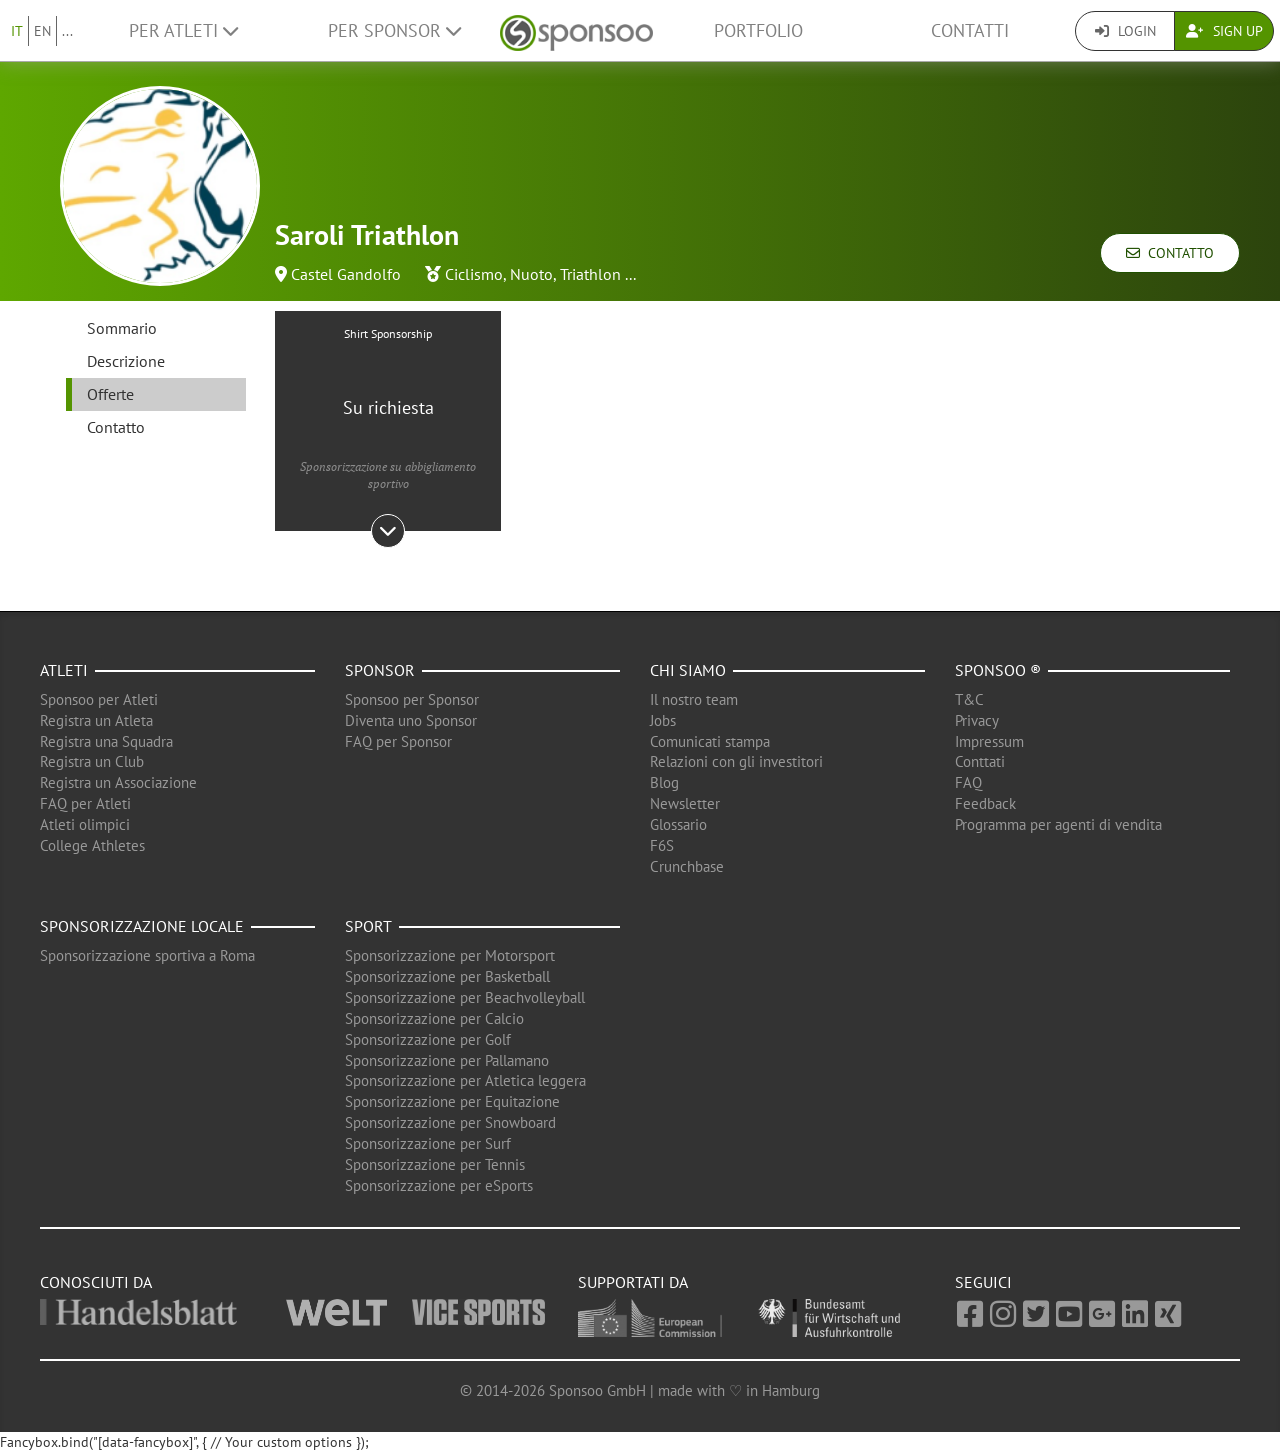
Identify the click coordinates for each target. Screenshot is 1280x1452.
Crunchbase (687, 866)
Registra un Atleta (96, 720)
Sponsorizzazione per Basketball (447, 976)
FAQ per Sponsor (398, 741)
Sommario (122, 328)
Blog (664, 782)
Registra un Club (92, 761)
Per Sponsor (394, 30)
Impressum (989, 741)
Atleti (64, 670)
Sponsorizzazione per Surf (428, 1143)
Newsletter (685, 803)
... (67, 31)
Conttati (980, 761)
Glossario (678, 824)
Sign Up (1224, 31)
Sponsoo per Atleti (99, 699)
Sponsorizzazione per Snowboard (450, 1122)
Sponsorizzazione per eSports (439, 1185)
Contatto (1170, 253)
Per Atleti (183, 30)
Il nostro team (694, 699)
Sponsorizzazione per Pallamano (447, 1060)
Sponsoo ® (998, 670)
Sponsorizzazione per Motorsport (450, 955)
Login (1125, 31)
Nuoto (531, 274)
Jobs (663, 720)
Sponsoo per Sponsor (412, 699)
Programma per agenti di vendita (1058, 824)
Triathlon (590, 274)
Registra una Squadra (106, 741)
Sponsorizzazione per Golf (428, 1039)
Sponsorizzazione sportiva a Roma (147, 955)
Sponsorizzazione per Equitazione (452, 1101)
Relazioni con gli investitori (736, 761)
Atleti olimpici (85, 824)
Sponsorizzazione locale (142, 926)
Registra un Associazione (118, 782)
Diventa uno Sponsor (411, 720)
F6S (662, 845)
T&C (969, 699)
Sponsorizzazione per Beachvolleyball (465, 997)
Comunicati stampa (710, 741)
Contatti (970, 30)
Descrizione (126, 361)
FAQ (968, 782)
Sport (368, 926)
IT (17, 31)
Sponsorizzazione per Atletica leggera (465, 1080)
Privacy (977, 720)
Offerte (110, 394)
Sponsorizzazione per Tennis (435, 1164)
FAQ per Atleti (85, 803)
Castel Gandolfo (346, 274)
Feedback (985, 803)
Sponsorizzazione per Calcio (434, 1018)
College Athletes (92, 845)
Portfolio (758, 30)
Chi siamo (688, 670)
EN (42, 31)
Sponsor (380, 670)
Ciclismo (474, 274)
